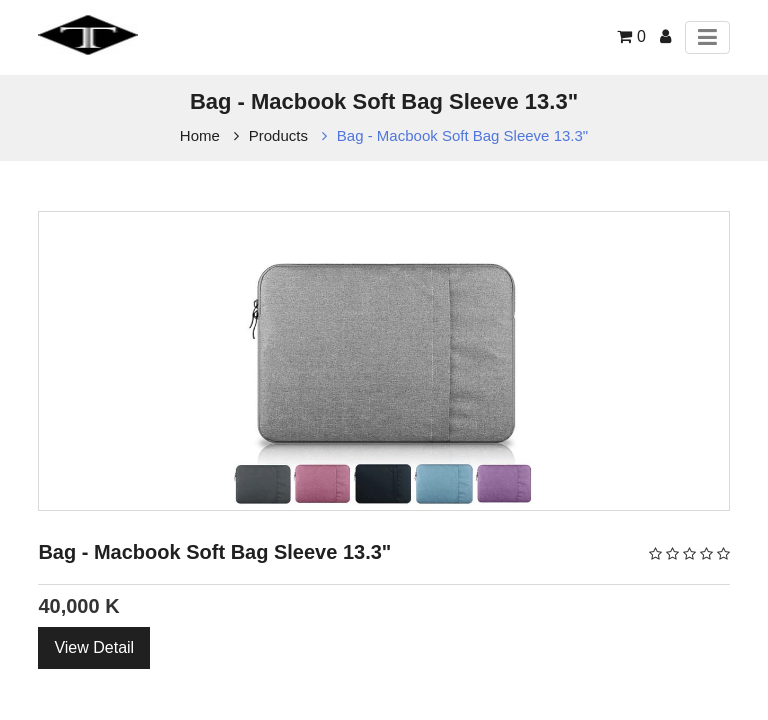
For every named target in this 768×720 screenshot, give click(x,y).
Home (200, 135)
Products (278, 135)
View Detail (94, 647)
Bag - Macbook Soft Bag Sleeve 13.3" (462, 135)
